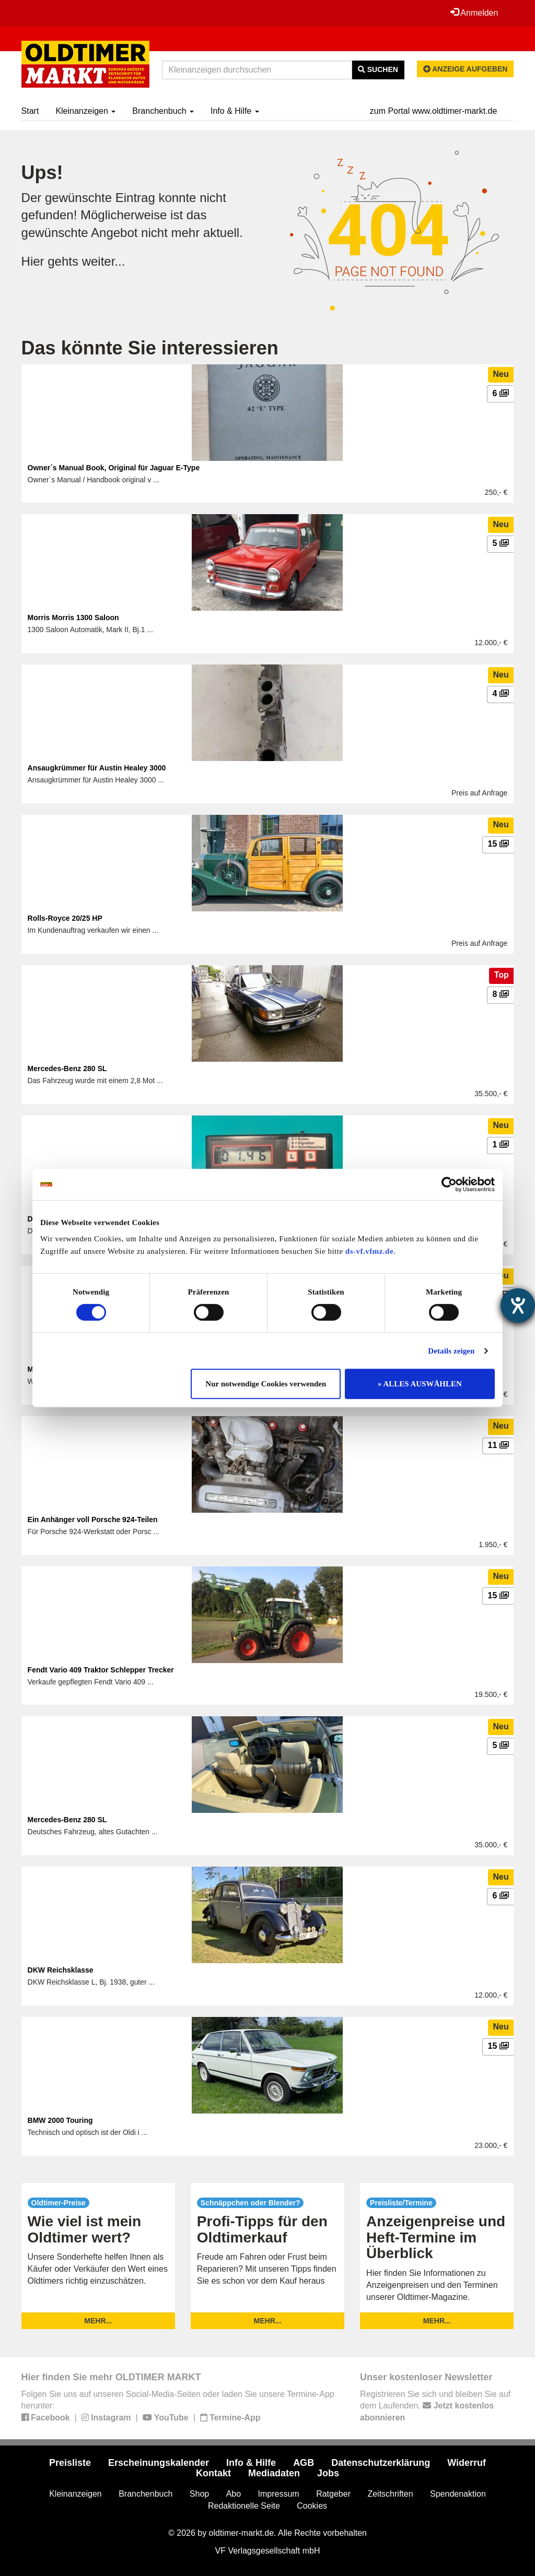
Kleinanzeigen (85, 110)
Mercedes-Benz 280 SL (67, 1068)
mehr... (98, 2321)
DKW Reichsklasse (61, 1970)
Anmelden (474, 12)
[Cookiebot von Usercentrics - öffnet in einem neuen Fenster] (449, 1184)
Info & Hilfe (235, 110)
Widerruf (466, 2463)
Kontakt (213, 2473)
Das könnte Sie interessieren (149, 348)
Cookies (312, 2505)
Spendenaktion (458, 2493)
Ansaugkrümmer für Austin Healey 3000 (97, 768)
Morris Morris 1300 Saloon (73, 617)
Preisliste (70, 2463)
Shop (199, 2493)
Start (30, 110)
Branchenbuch (163, 110)
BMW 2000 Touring (60, 2120)
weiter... (103, 261)
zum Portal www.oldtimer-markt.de (433, 110)
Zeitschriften (390, 2493)
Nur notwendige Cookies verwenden (265, 1384)
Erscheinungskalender (158, 2463)
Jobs (328, 2473)
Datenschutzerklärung (380, 2463)
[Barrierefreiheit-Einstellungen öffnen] (518, 1305)
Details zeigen (451, 1351)
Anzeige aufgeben (465, 69)
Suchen (378, 69)
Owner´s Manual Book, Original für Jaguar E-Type (114, 468)
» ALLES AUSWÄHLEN (420, 1384)
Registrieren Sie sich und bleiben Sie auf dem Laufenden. (435, 2406)
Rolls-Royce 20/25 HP (65, 918)
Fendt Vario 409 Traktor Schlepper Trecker (101, 1670)
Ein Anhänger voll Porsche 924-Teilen (93, 1519)
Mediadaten (274, 2473)
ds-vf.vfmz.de (369, 1251)
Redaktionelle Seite (244, 2505)
